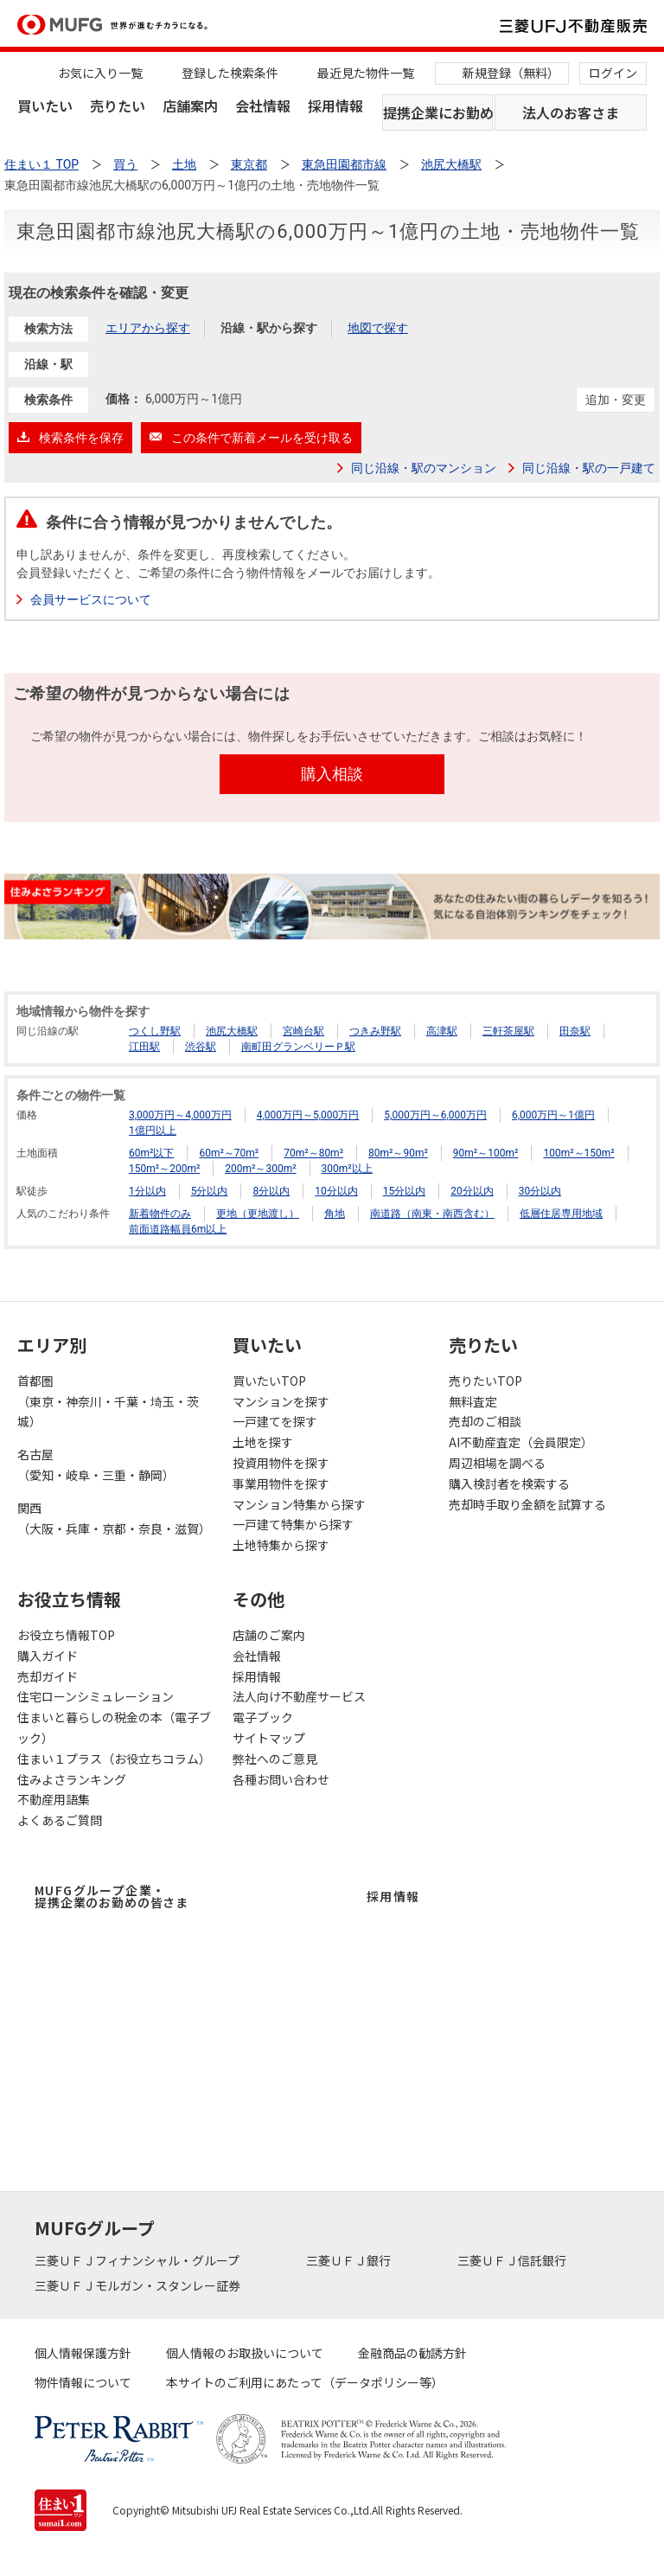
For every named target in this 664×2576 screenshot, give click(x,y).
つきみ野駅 (375, 1031)
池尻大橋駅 (232, 1031)
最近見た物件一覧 (365, 72)
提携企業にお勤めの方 (438, 112)
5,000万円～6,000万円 (435, 1115)
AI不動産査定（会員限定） (521, 1442)
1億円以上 (152, 1131)
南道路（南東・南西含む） (432, 1214)
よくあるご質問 (59, 1820)
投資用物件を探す (281, 1462)
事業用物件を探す (281, 1483)
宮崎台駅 (303, 1031)
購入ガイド (47, 1655)
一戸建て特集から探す (293, 1524)
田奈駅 (575, 1031)
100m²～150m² (578, 1153)
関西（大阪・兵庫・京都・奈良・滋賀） (114, 1518)
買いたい (45, 105)
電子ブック (263, 1717)
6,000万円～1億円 (553, 1115)
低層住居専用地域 (561, 1214)
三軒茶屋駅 (508, 1031)
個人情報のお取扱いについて (244, 2353)
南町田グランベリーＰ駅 (298, 1047)
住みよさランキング (71, 1779)
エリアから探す (147, 328)
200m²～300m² (260, 1169)
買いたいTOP (269, 1380)
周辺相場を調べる (497, 1462)
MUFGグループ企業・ (111, 1896)
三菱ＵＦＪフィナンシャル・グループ (138, 2260)
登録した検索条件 (230, 72)
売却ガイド (47, 1676)
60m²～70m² (229, 1153)
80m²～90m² (398, 1153)
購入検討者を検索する (509, 1483)
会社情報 (262, 105)
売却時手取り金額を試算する (527, 1504)
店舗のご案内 (269, 1635)
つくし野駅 (155, 1031)
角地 (334, 1214)
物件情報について (83, 2382)
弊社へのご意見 (275, 1758)
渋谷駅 (200, 1047)
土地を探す (263, 1442)
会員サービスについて (90, 599)
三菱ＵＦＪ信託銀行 (513, 2260)
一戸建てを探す (275, 1421)
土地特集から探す (281, 1545)
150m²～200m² (164, 1169)
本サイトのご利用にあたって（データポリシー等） (305, 2382)
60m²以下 (151, 1153)
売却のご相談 (485, 1421)
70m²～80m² (313, 1153)
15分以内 (404, 1191)
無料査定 (473, 1401)
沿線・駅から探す (268, 328)
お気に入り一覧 (100, 72)
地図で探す (378, 328)
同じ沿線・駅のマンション (423, 468)
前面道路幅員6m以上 (178, 1229)
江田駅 (144, 1047)
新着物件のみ (160, 1214)
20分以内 (472, 1191)
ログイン (613, 72)
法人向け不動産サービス (299, 1696)
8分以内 (271, 1191)
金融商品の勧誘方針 (412, 2353)
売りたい (117, 105)
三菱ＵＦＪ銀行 (349, 2260)
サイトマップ (269, 1737)
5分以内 (209, 1191)
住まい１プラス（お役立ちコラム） (114, 1758)
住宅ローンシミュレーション (95, 1696)
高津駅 (441, 1031)
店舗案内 (190, 105)
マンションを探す (281, 1401)
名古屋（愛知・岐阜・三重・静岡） (96, 1464)
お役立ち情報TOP (66, 1635)
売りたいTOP (485, 1380)
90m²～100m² (486, 1153)
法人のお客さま (570, 112)
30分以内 (540, 1191)
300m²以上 (347, 1169)
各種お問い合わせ (281, 1779)
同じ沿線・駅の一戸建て (588, 468)
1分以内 (147, 1191)
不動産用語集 (53, 1799)
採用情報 (335, 105)
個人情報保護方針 (83, 2353)
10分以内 (336, 1191)
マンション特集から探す (299, 1504)
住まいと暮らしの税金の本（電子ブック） (114, 1727)
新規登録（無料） (511, 72)
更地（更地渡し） (257, 1214)
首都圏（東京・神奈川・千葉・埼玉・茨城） (108, 1401)
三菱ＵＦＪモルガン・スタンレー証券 (139, 2285)
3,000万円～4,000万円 (180, 1115)
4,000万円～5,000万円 (308, 1115)
